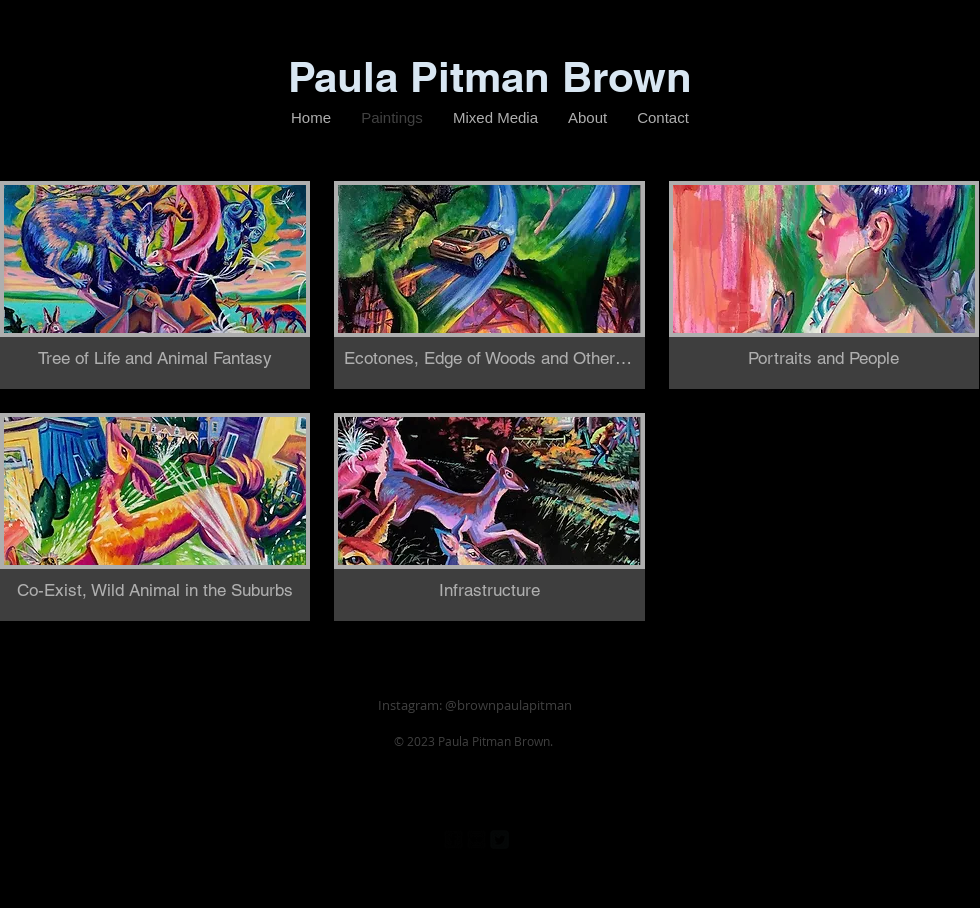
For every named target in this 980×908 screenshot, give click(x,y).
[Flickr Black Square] (476, 839)
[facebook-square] (453, 839)
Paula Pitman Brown (490, 77)
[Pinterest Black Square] (522, 839)
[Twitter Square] (499, 839)
